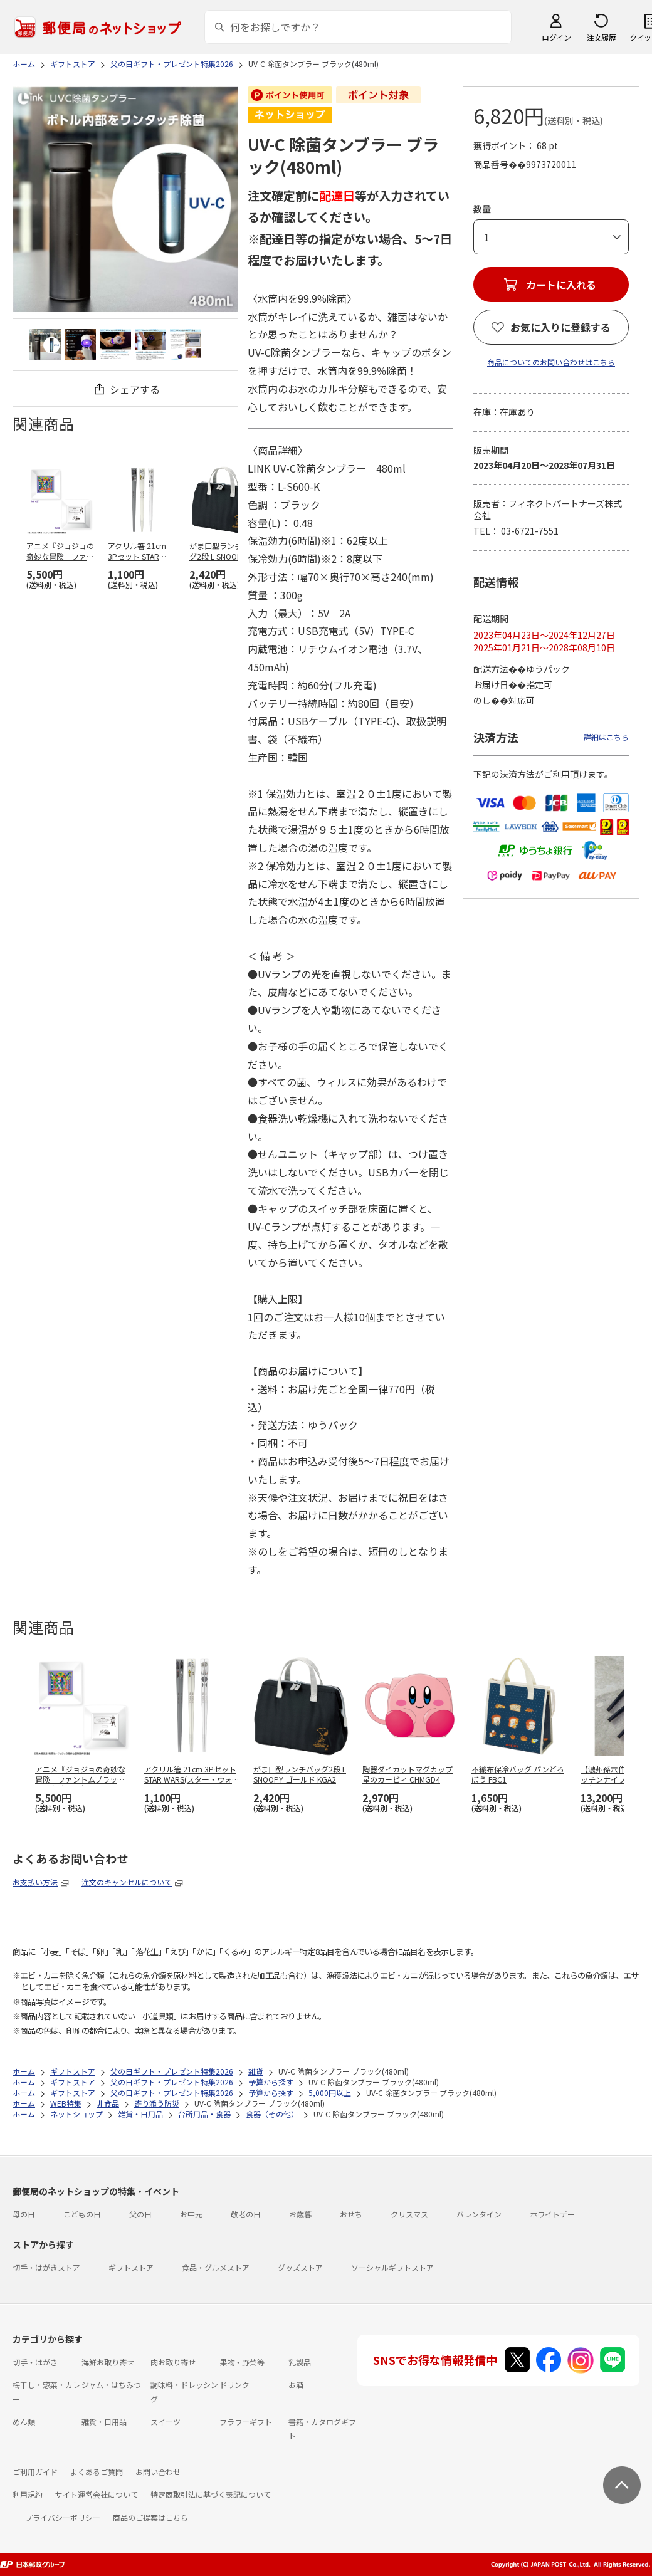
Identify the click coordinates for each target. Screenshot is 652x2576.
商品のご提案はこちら (150, 2517)
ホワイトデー (552, 2214)
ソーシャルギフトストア (392, 2267)
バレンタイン (479, 2214)
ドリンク (234, 2384)
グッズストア (300, 2267)
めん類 (24, 2421)
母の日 (24, 2214)
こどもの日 (82, 2214)
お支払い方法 (35, 1882)
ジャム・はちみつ (111, 2384)
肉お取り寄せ (173, 2362)
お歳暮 (300, 2214)
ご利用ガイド (35, 2471)
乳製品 (299, 2362)
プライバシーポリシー (62, 2517)
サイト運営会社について (96, 2494)
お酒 (295, 2384)
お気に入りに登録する (560, 327)
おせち (351, 2214)
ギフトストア (131, 2267)
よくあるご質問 (96, 2471)
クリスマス (409, 2214)
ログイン (556, 37)
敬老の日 (246, 2214)
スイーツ (165, 2421)
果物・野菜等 (242, 2362)
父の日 (140, 2214)
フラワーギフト (245, 2421)
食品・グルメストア (216, 2267)
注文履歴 (601, 37)
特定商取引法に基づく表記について (210, 2494)
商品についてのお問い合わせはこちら (551, 362)
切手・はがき (35, 2362)
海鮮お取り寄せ (108, 2362)
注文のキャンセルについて (127, 1882)
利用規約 (28, 2494)
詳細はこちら (606, 736)
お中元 (191, 2214)
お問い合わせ (158, 2471)
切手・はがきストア (46, 2267)
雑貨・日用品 (104, 2421)
